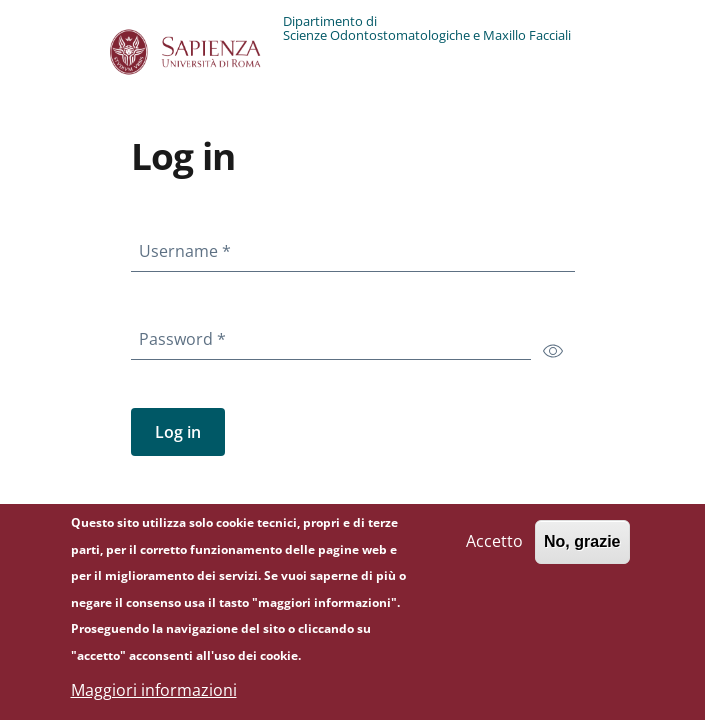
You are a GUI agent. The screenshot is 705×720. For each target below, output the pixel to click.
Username (189, 247)
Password (186, 335)
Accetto (494, 552)
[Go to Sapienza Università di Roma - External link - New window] (196, 52)
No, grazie (582, 552)
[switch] (553, 350)
